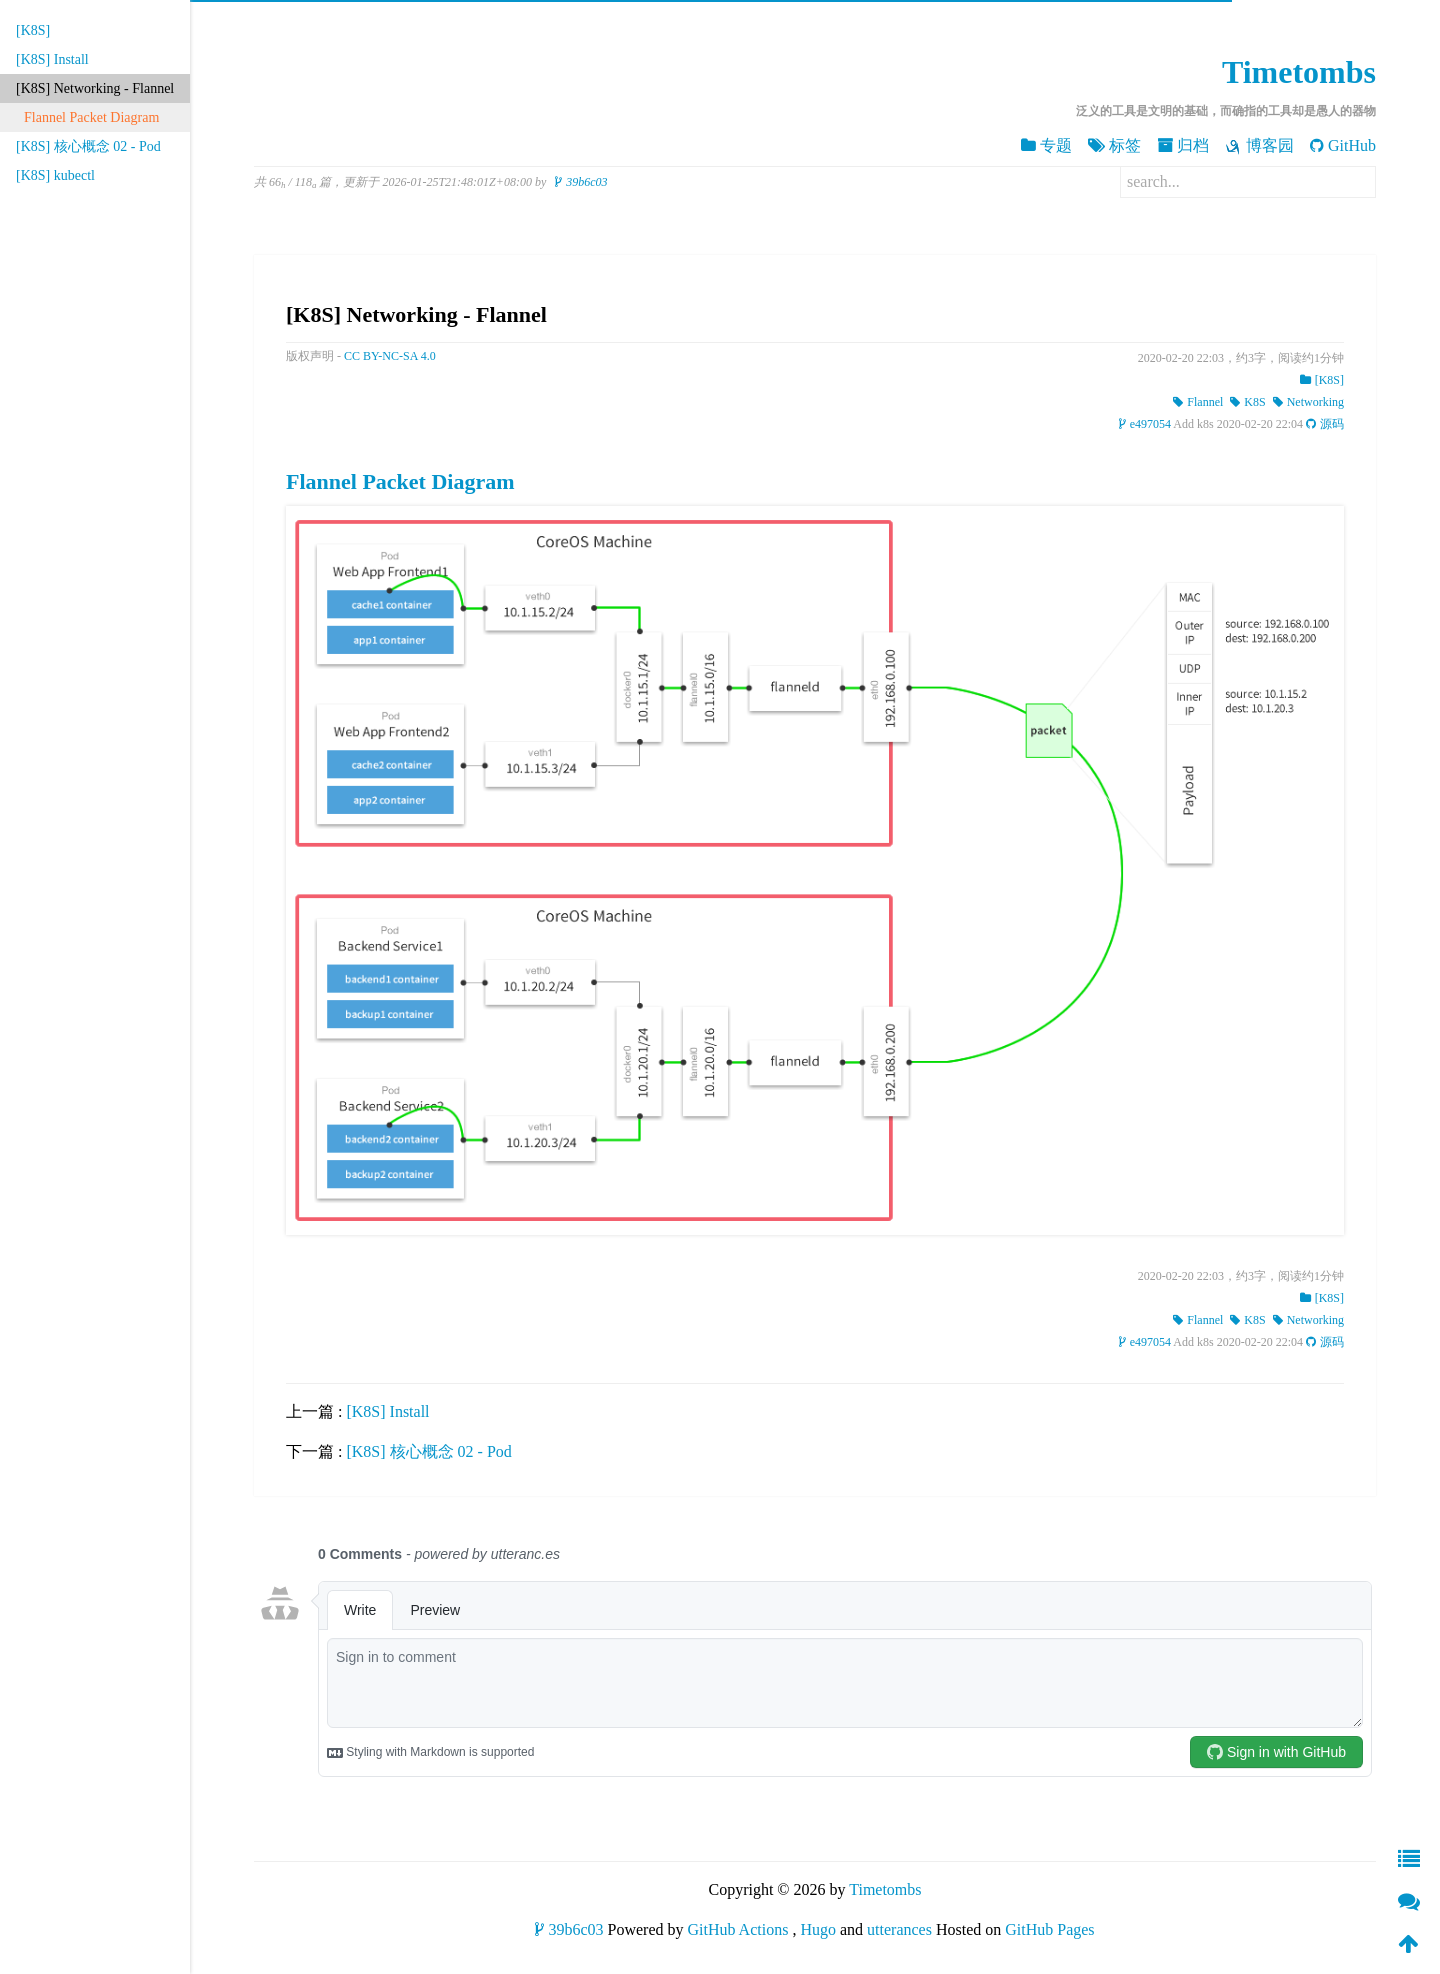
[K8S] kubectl (55, 175)
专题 (1046, 145)
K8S (1247, 402)
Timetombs (1299, 72)
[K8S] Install (52, 59)
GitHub (1343, 145)
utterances (899, 1929)
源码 (1325, 424)
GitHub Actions (738, 1929)
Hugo (818, 1929)
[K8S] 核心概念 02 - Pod (88, 146)
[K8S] (33, 30)
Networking (1308, 402)
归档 (1183, 145)
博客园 (1259, 146)
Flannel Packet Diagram (91, 117)
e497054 (1145, 424)
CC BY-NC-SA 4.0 (390, 356)
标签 (1114, 145)
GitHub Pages (1049, 1929)
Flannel (1198, 402)
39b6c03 (581, 182)
